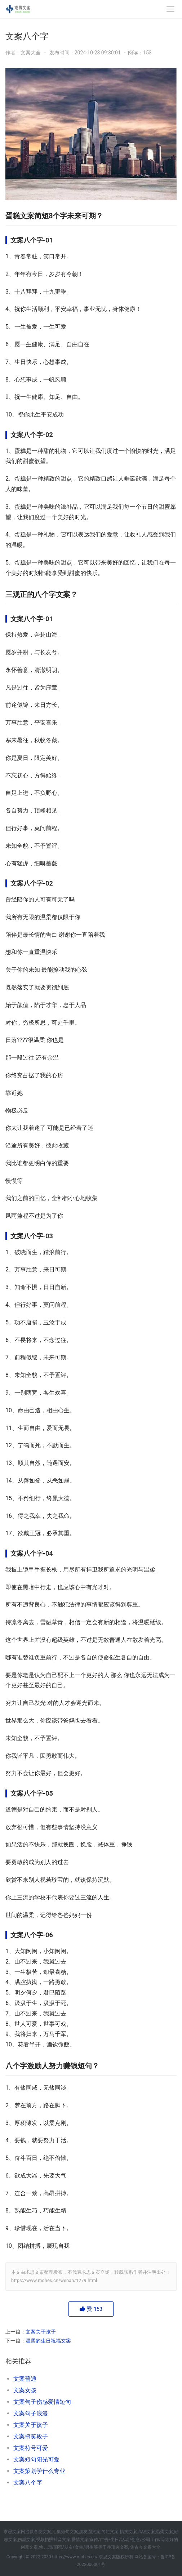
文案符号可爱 (30, 2447)
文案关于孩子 (41, 2332)
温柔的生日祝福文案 (48, 2341)
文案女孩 (24, 2390)
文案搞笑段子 (30, 2436)
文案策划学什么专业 (39, 2471)
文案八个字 (27, 2482)
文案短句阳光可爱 (36, 2459)
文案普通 (24, 2378)
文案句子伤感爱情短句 (42, 2401)
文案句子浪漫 (30, 2413)
